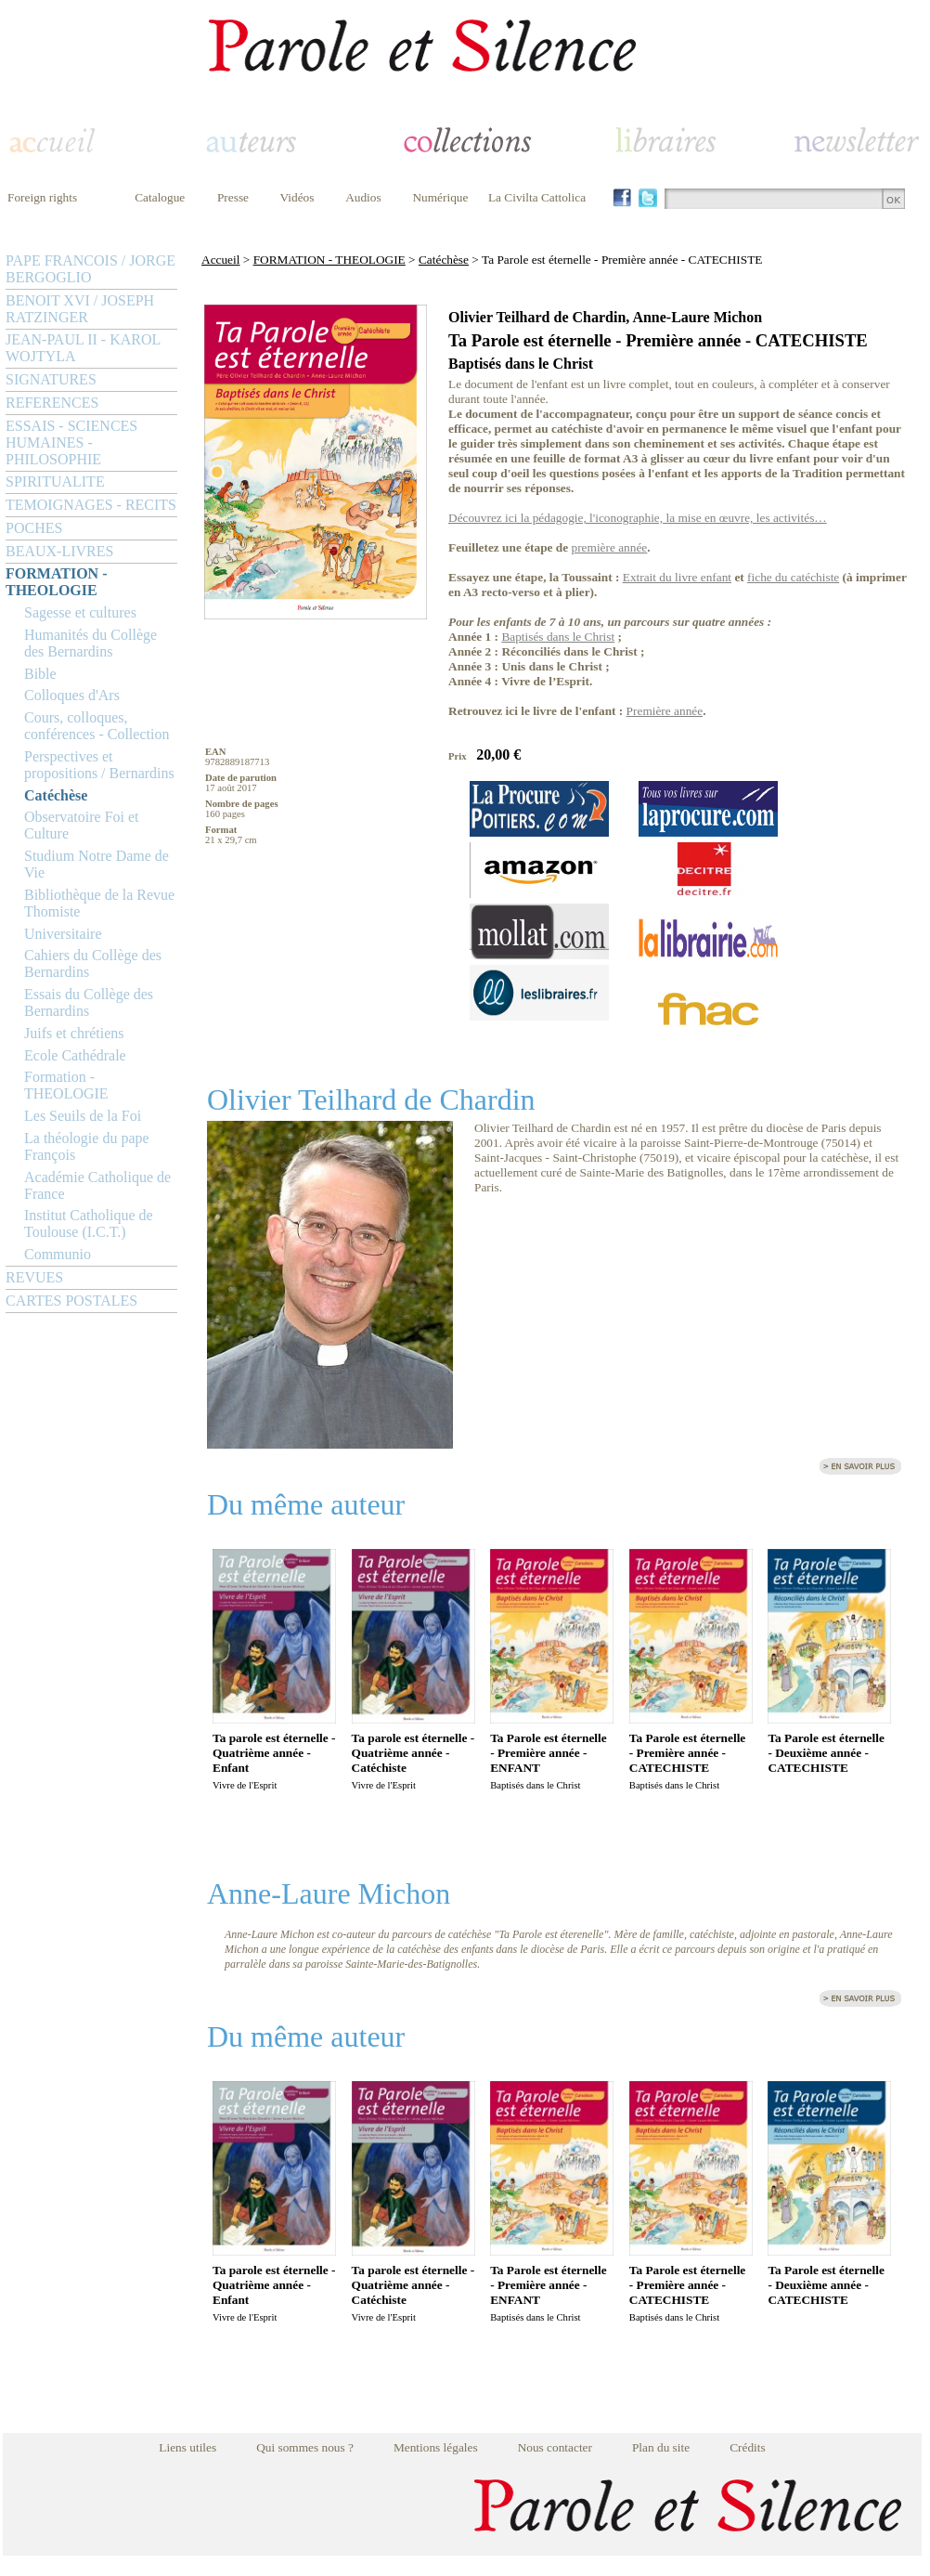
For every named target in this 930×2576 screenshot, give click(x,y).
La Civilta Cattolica (537, 197)
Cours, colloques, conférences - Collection (96, 725)
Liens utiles (187, 2447)
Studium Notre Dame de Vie (96, 864)
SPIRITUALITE (55, 481)
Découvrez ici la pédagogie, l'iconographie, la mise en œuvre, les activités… (637, 518)
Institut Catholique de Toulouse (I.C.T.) (88, 1223)
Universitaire (63, 934)
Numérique (440, 197)
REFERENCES (52, 402)
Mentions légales (436, 2447)
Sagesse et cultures (80, 612)
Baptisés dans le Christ (557, 637)
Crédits (748, 2447)
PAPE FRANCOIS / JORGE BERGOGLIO (90, 269)
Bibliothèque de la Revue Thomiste (99, 903)
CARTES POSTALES (71, 1300)
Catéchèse (55, 795)
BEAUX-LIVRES (59, 551)
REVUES (34, 1277)
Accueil (220, 260)
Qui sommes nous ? (305, 2447)
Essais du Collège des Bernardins (88, 1002)
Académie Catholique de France (97, 1185)
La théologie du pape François (86, 1146)
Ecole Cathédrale (75, 1055)
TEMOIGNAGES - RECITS (91, 505)
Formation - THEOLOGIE (66, 1085)
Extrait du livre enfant (677, 577)
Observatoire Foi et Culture (81, 825)
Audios (363, 197)
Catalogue (160, 197)
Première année (665, 711)
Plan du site (661, 2447)
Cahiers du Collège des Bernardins (92, 963)
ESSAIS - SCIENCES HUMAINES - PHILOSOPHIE (71, 442)
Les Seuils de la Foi (82, 1116)
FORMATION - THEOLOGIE (56, 582)
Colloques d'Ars (72, 695)
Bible (40, 674)
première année (610, 547)
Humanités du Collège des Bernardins (90, 643)
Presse (233, 197)
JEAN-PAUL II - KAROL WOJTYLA (83, 348)
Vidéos (297, 197)
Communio (57, 1254)
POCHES (34, 528)
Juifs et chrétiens (74, 1033)
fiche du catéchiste (793, 577)
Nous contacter (555, 2447)
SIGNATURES (51, 379)
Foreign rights (42, 197)
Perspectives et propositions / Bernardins (99, 764)
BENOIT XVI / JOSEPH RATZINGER (80, 309)
